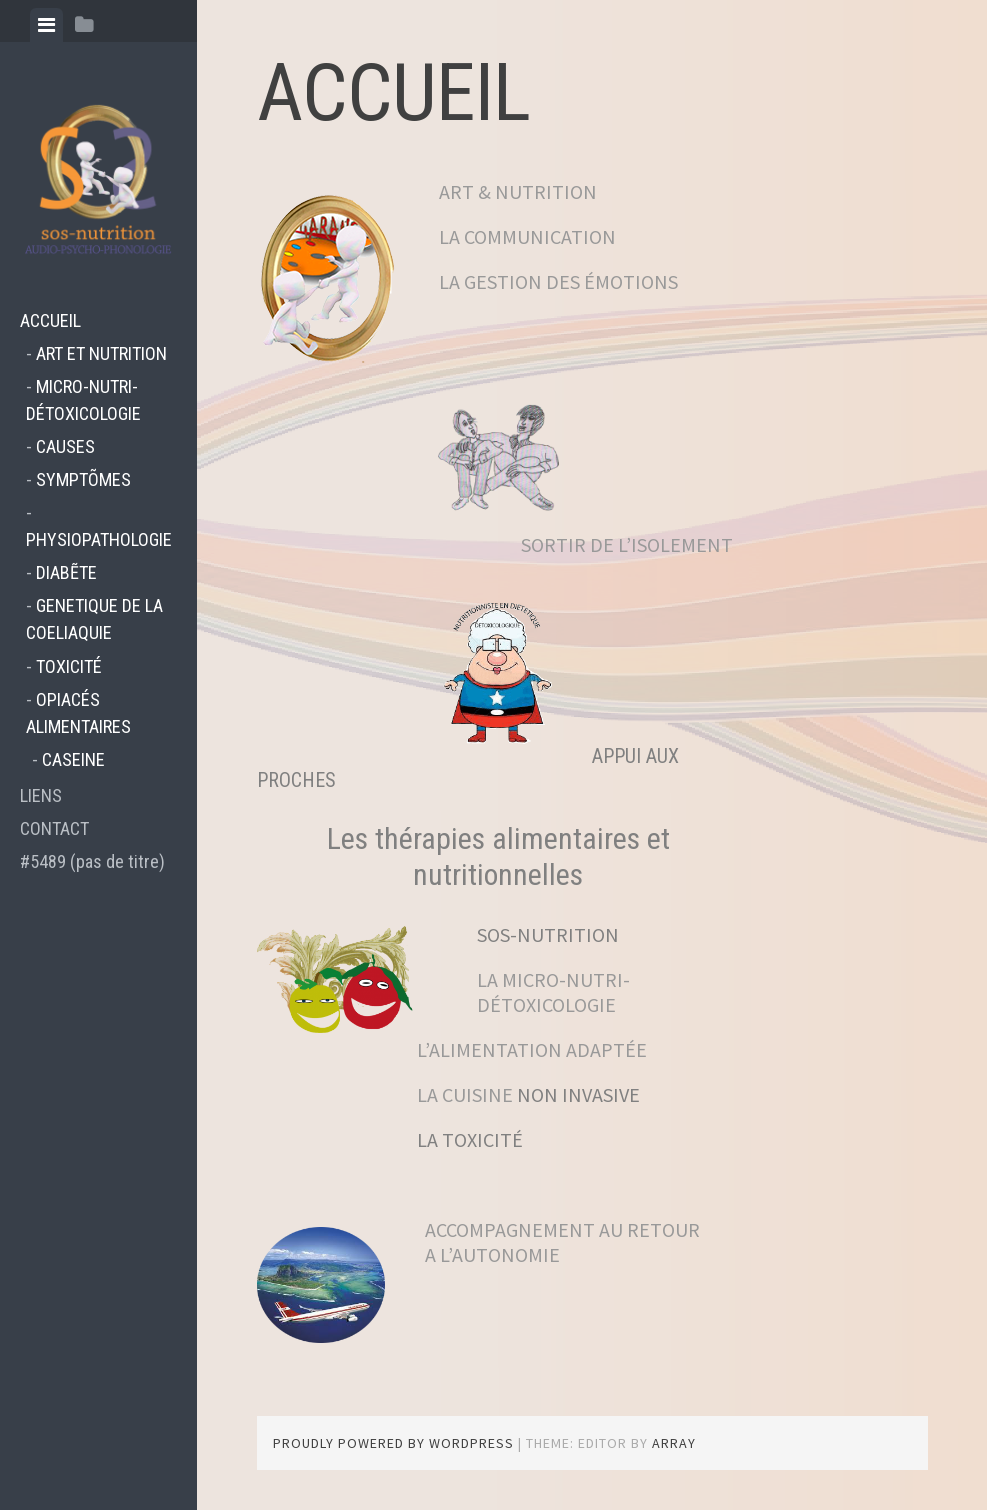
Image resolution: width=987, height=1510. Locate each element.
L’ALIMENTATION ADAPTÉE (452, 1049)
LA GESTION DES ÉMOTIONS (558, 281)
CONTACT (54, 828)
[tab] (46, 25)
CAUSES (65, 446)
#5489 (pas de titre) (92, 861)
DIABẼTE (66, 572)
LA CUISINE (467, 1094)
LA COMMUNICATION (527, 236)
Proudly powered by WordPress (393, 1443)
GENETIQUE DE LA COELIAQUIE (94, 619)
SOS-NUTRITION (548, 934)
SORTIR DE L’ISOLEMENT (627, 544)
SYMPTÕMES (83, 479)
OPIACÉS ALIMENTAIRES (78, 713)
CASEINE (73, 759)
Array (674, 1443)
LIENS (41, 795)
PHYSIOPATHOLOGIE (99, 539)
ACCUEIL (50, 320)
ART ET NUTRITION (101, 353)
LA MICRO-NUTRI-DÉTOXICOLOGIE (553, 992)
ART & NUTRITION (518, 191)
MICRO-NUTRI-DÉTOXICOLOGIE (83, 400)
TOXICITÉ (69, 666)
